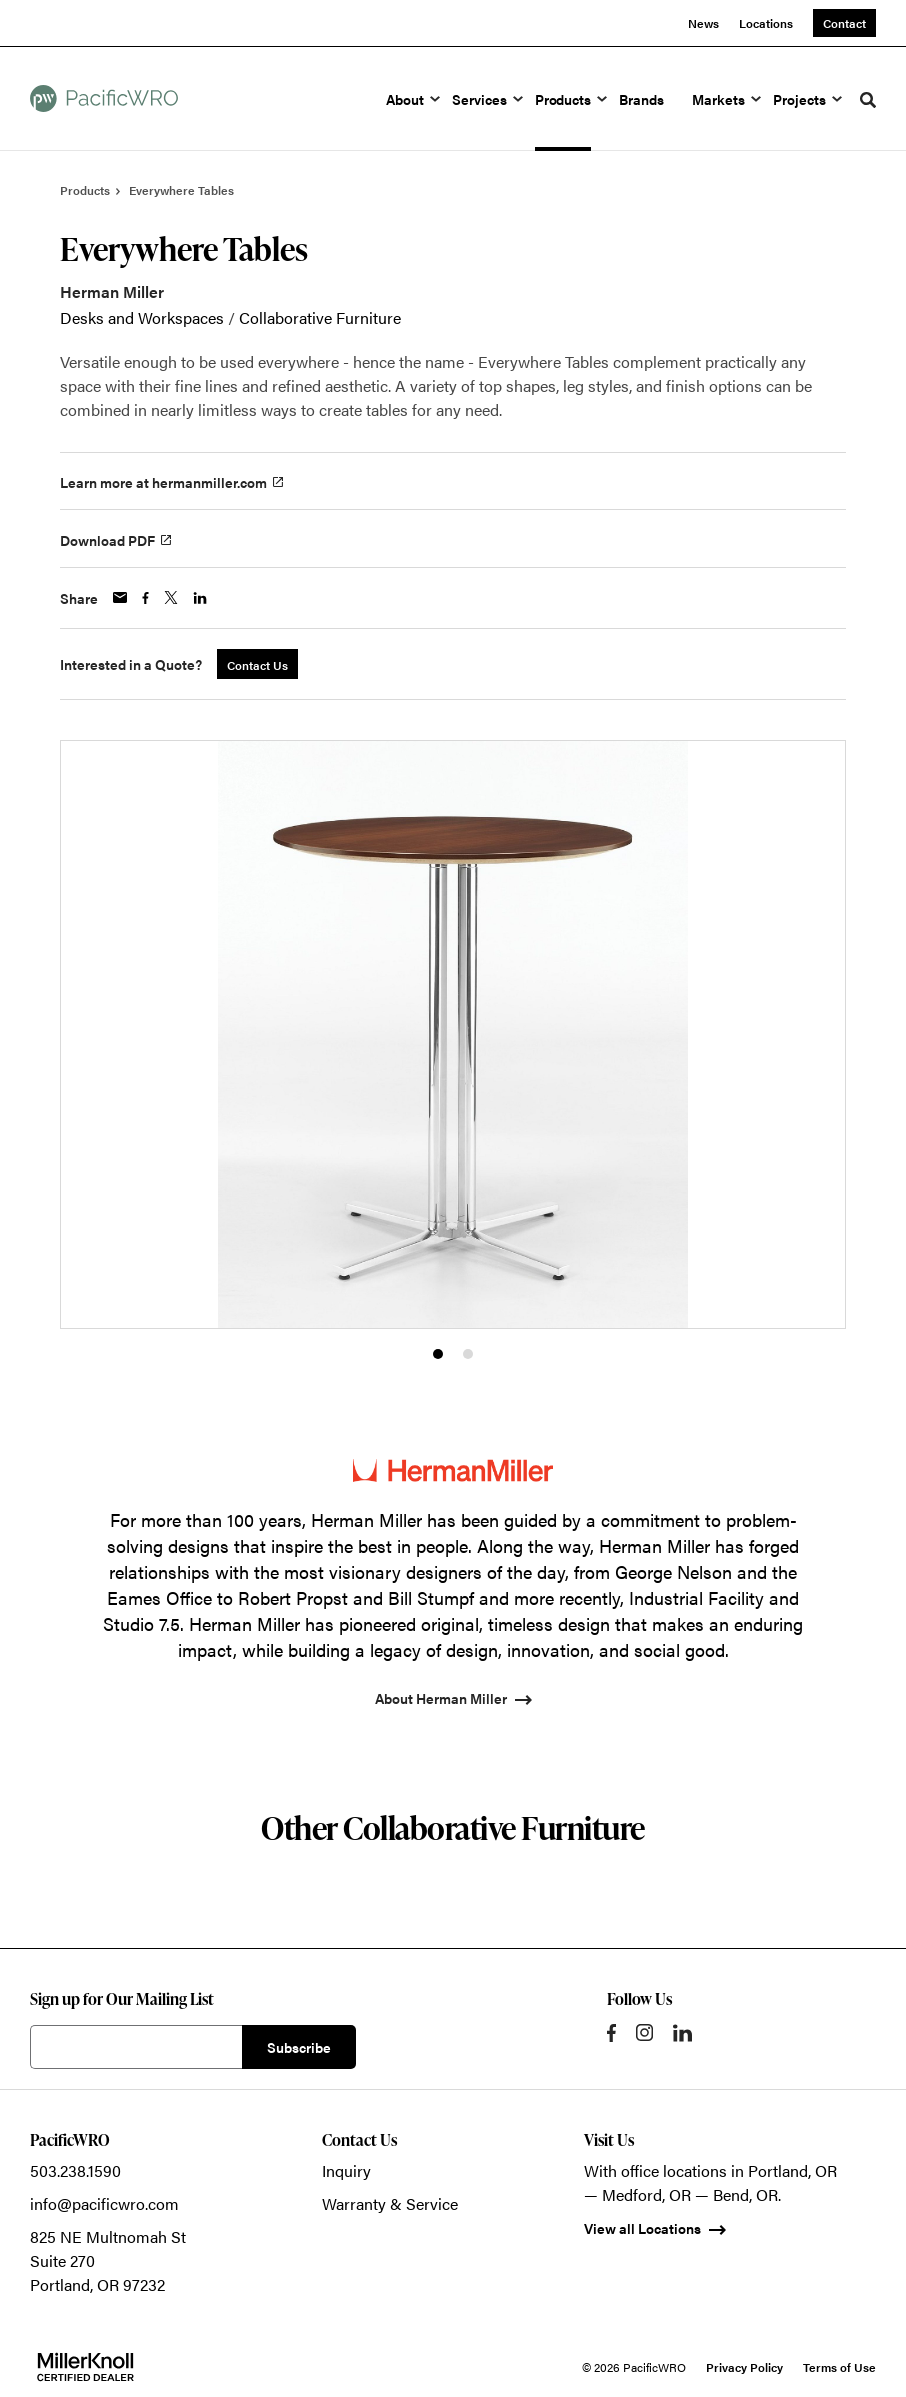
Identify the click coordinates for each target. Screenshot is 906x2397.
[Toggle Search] (868, 100)
